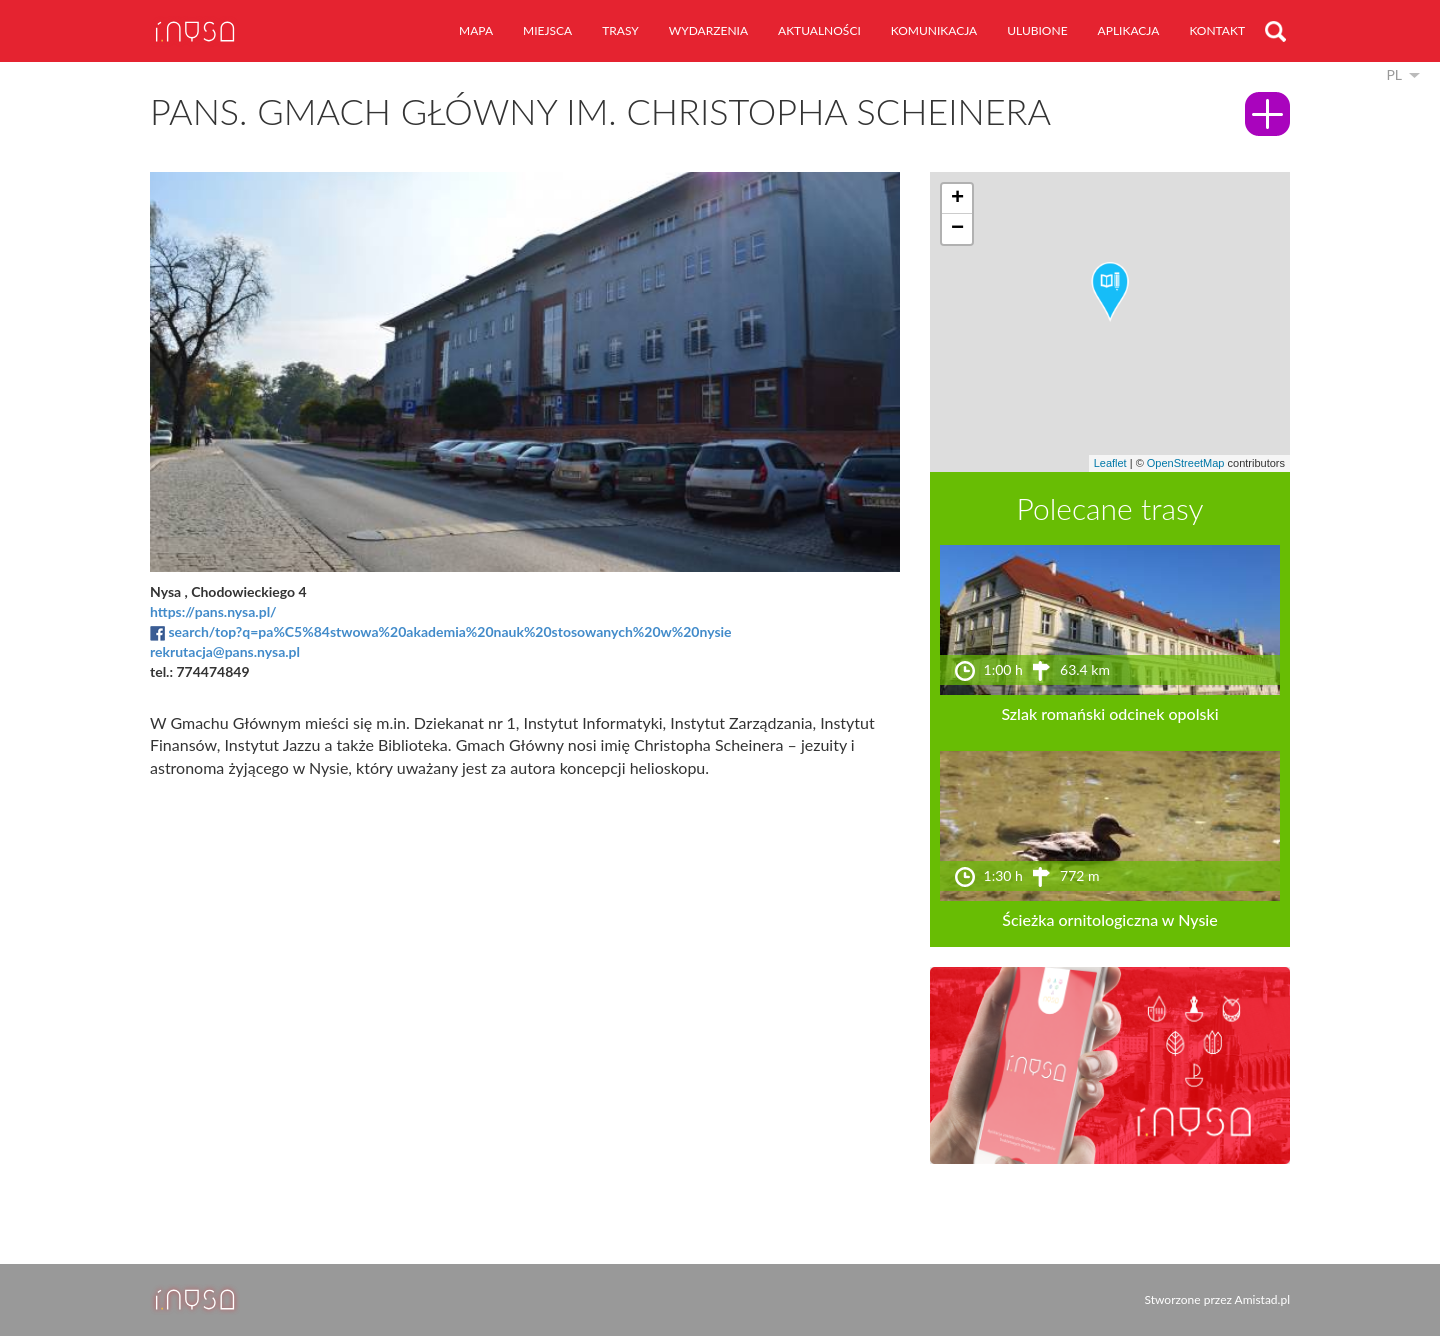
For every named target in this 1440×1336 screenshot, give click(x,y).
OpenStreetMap (1186, 463)
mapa (476, 30)
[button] (1110, 292)
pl (1394, 74)
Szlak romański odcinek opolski (1109, 713)
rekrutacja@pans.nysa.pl (225, 651)
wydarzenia (708, 30)
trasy (620, 30)
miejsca (547, 30)
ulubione (1037, 30)
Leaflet (1110, 463)
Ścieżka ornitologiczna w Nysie (1109, 919)
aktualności (819, 30)
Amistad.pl (1262, 1299)
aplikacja (1129, 30)
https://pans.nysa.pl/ (213, 611)
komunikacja (934, 30)
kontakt (1217, 30)
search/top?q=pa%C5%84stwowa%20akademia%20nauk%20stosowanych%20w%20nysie (449, 631)
